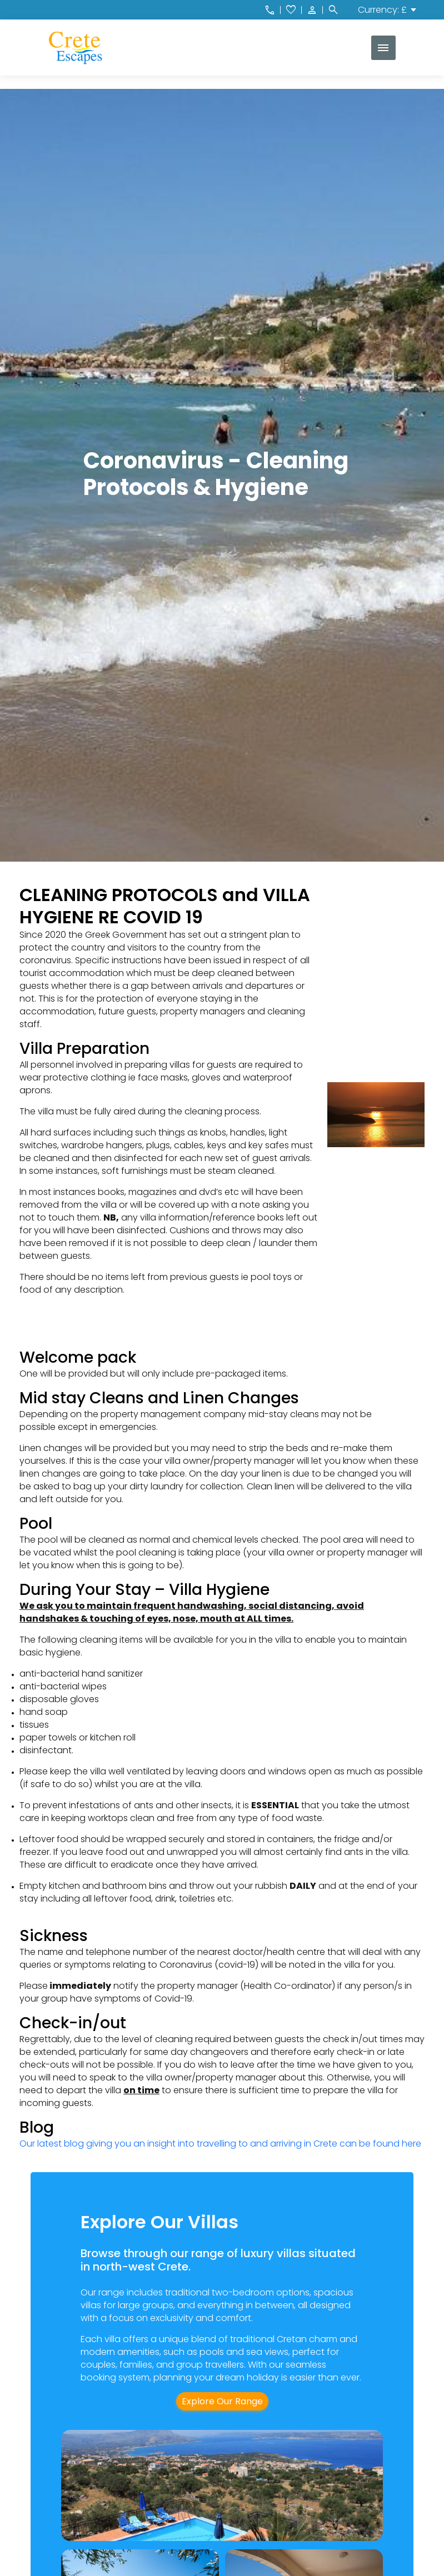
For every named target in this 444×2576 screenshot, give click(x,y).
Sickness (53, 1936)
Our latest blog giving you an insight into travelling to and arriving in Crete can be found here (221, 2143)
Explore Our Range (222, 2401)
